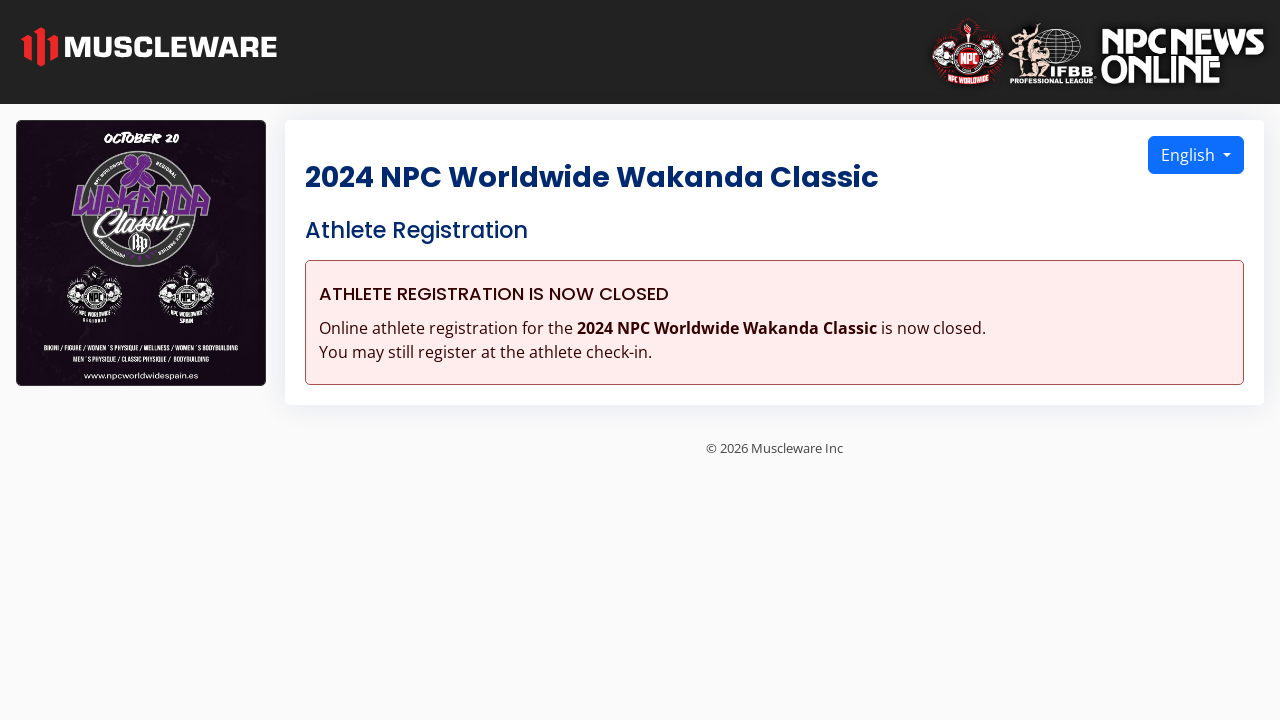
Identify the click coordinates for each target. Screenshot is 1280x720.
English (1190, 155)
